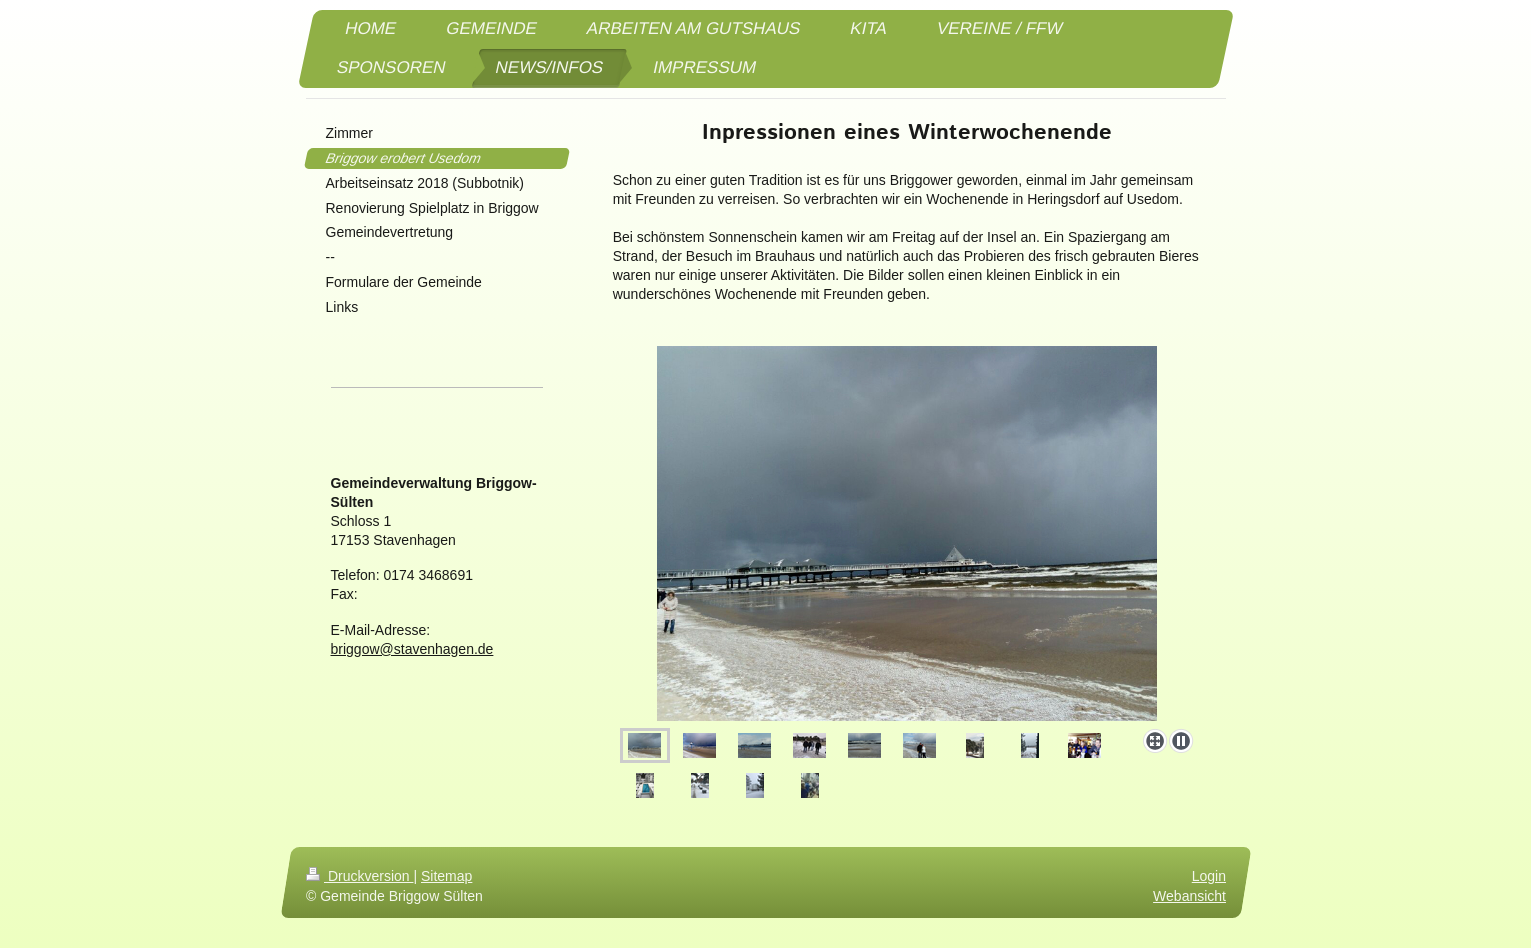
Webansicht (1189, 896)
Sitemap (446, 876)
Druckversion (359, 876)
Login (1208, 876)
